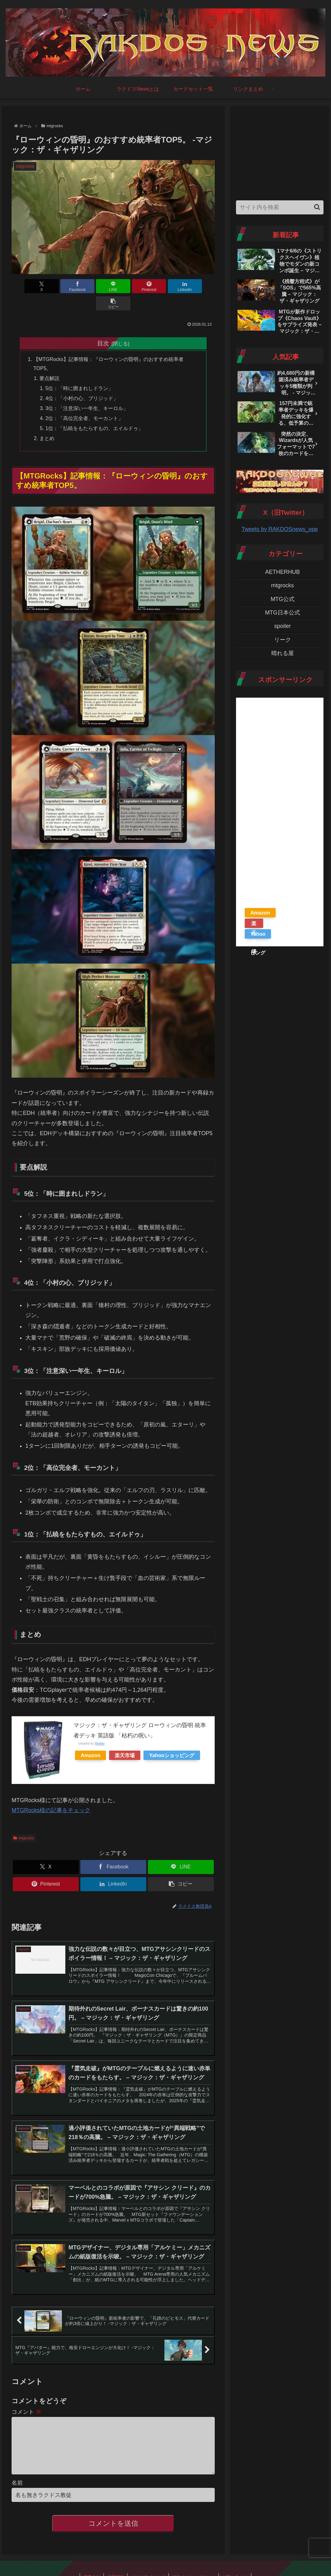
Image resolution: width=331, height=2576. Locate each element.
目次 (103, 326)
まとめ (47, 422)
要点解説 (50, 361)
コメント (26, 2398)
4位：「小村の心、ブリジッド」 (82, 381)
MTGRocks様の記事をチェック (51, 1794)
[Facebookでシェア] (62, 286)
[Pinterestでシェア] (130, 286)
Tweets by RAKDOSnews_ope (280, 529)
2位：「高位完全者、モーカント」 (84, 402)
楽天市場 (125, 1739)
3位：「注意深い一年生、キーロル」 (87, 392)
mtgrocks (23, 1822)
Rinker (100, 1727)
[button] (198, 286)
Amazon (90, 1739)
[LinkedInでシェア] (164, 286)
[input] (279, 207)
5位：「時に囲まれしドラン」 (79, 371)
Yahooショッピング (171, 1739)
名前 (17, 2479)
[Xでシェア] (28, 286)
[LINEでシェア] (96, 286)
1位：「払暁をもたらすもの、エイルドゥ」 (94, 412)
